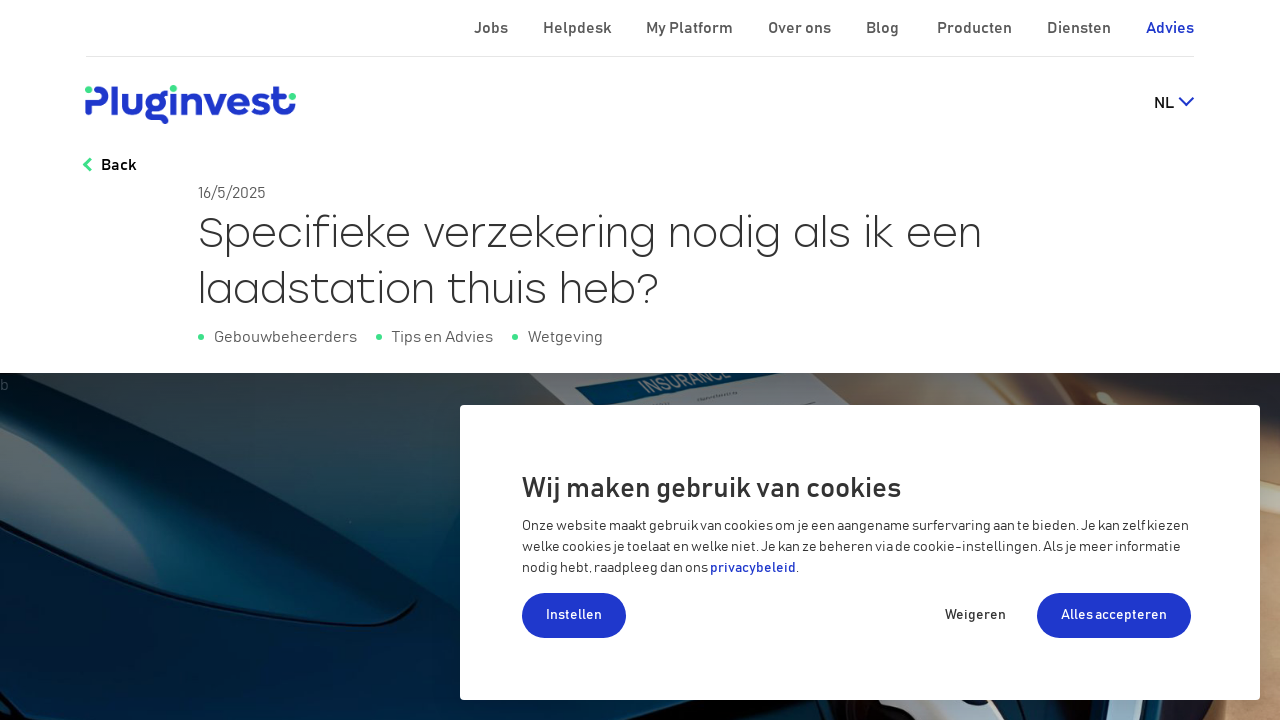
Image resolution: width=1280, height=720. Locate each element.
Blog (884, 28)
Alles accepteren (1114, 615)
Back (118, 165)
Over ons (801, 28)
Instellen (574, 615)
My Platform (689, 28)
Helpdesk (578, 28)
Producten (976, 28)
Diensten (1080, 28)
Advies (1170, 28)
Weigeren (975, 615)
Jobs (492, 28)
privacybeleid (753, 568)
